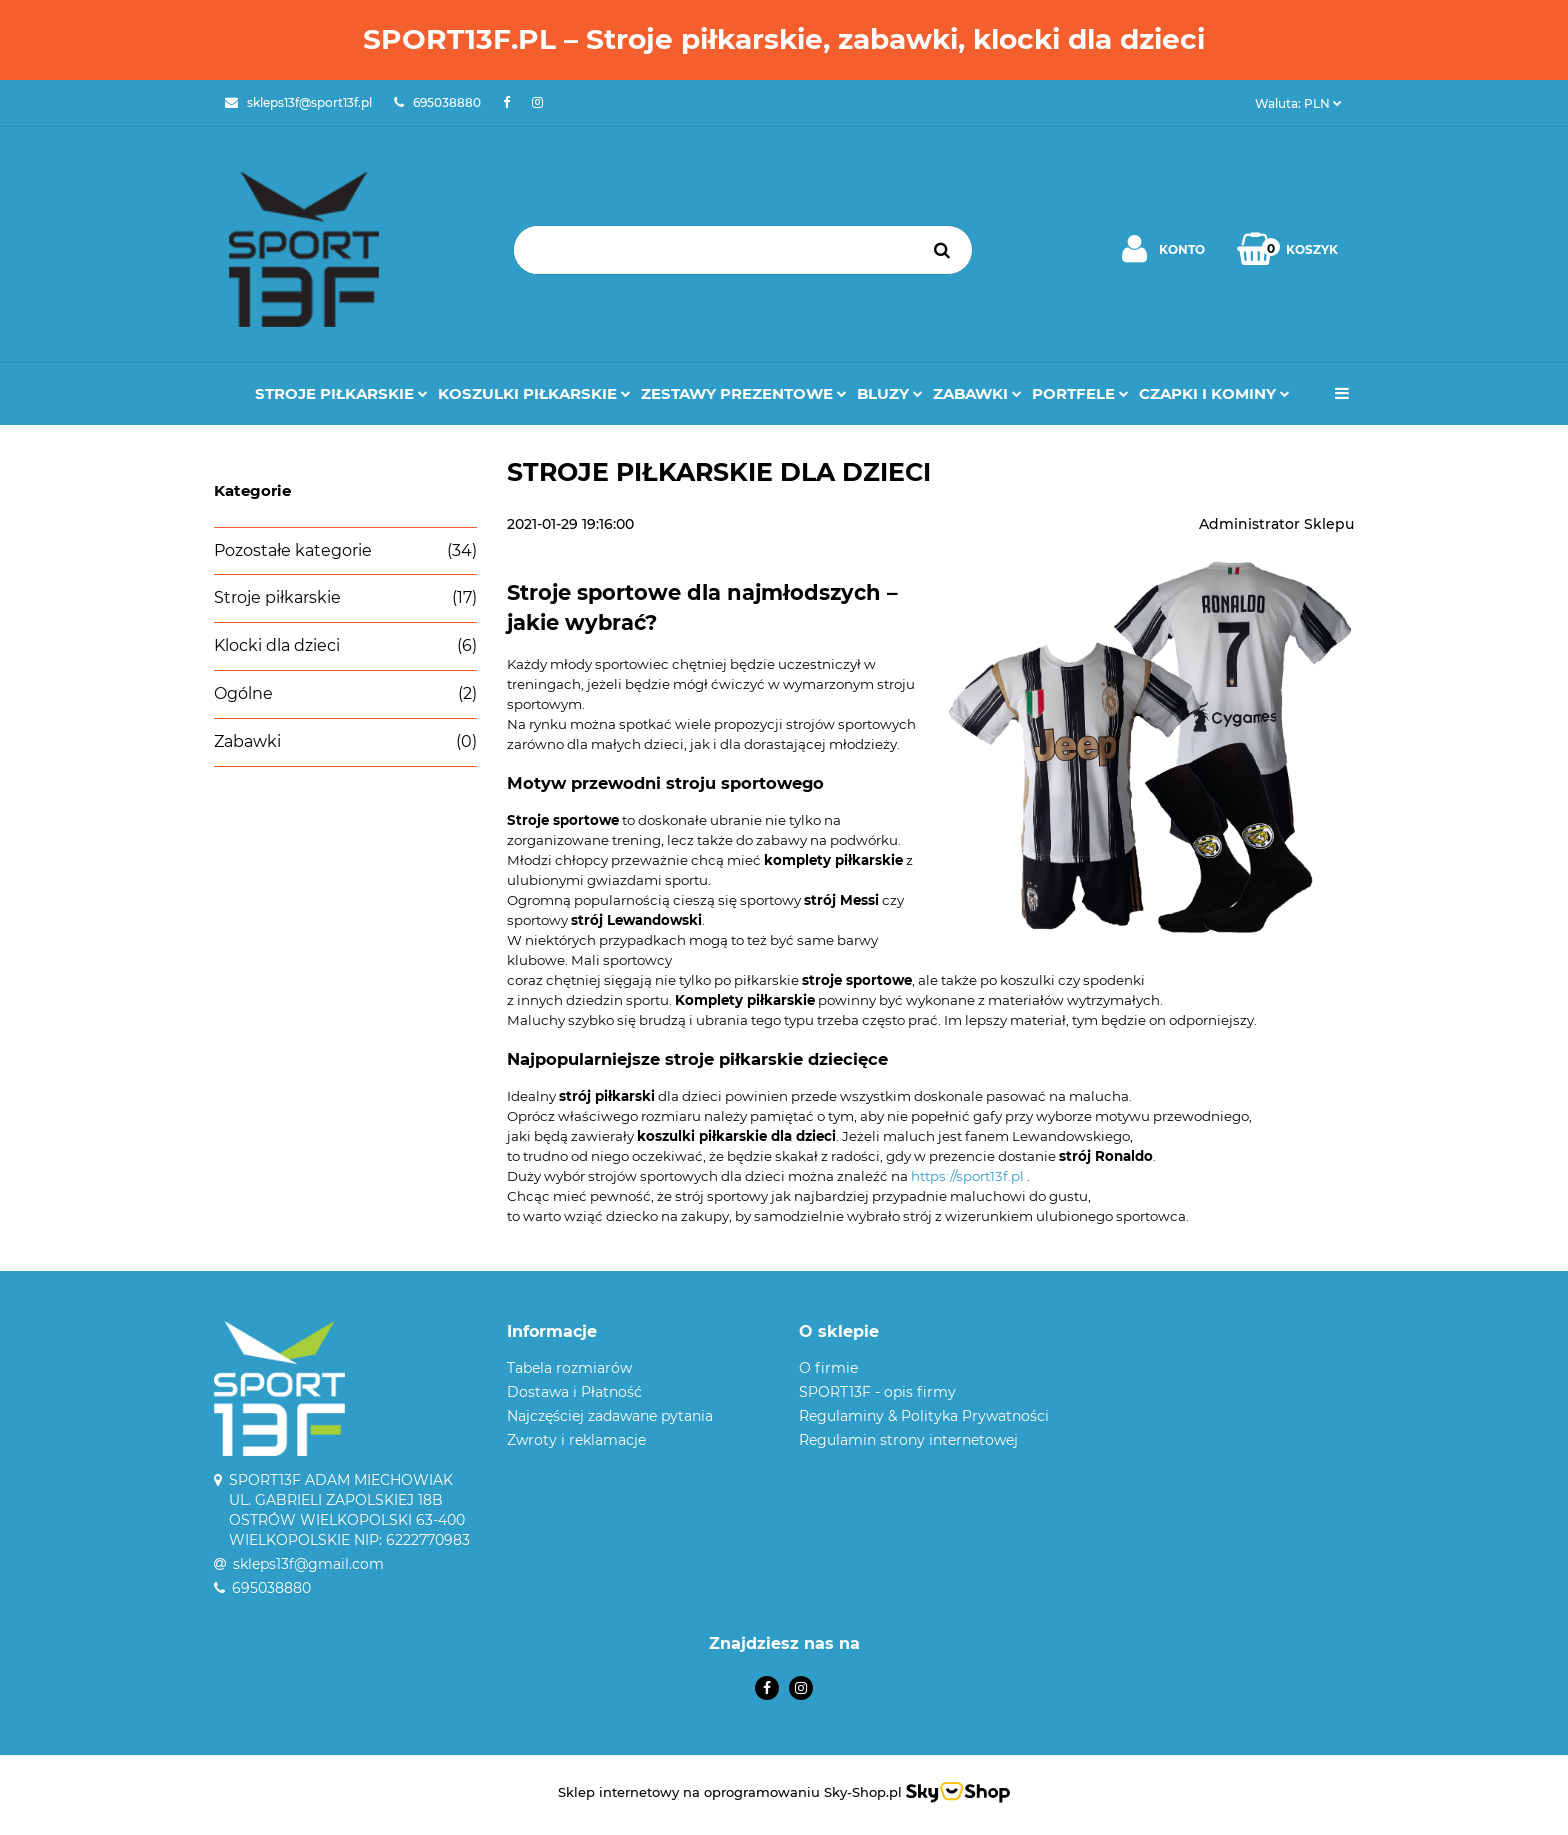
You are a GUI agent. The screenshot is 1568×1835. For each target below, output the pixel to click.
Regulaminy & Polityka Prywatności (924, 1416)
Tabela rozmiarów (569, 1368)
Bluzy (890, 393)
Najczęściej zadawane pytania (610, 1416)
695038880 (271, 1588)
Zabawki (977, 393)
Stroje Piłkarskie (341, 393)
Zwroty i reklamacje (576, 1440)
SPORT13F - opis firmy (877, 1392)
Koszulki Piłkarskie (534, 393)
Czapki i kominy (1214, 393)
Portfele (1080, 393)
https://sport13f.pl (967, 1176)
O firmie (828, 1368)
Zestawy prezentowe (744, 393)
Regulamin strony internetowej (908, 1440)
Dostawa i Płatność (574, 1392)
